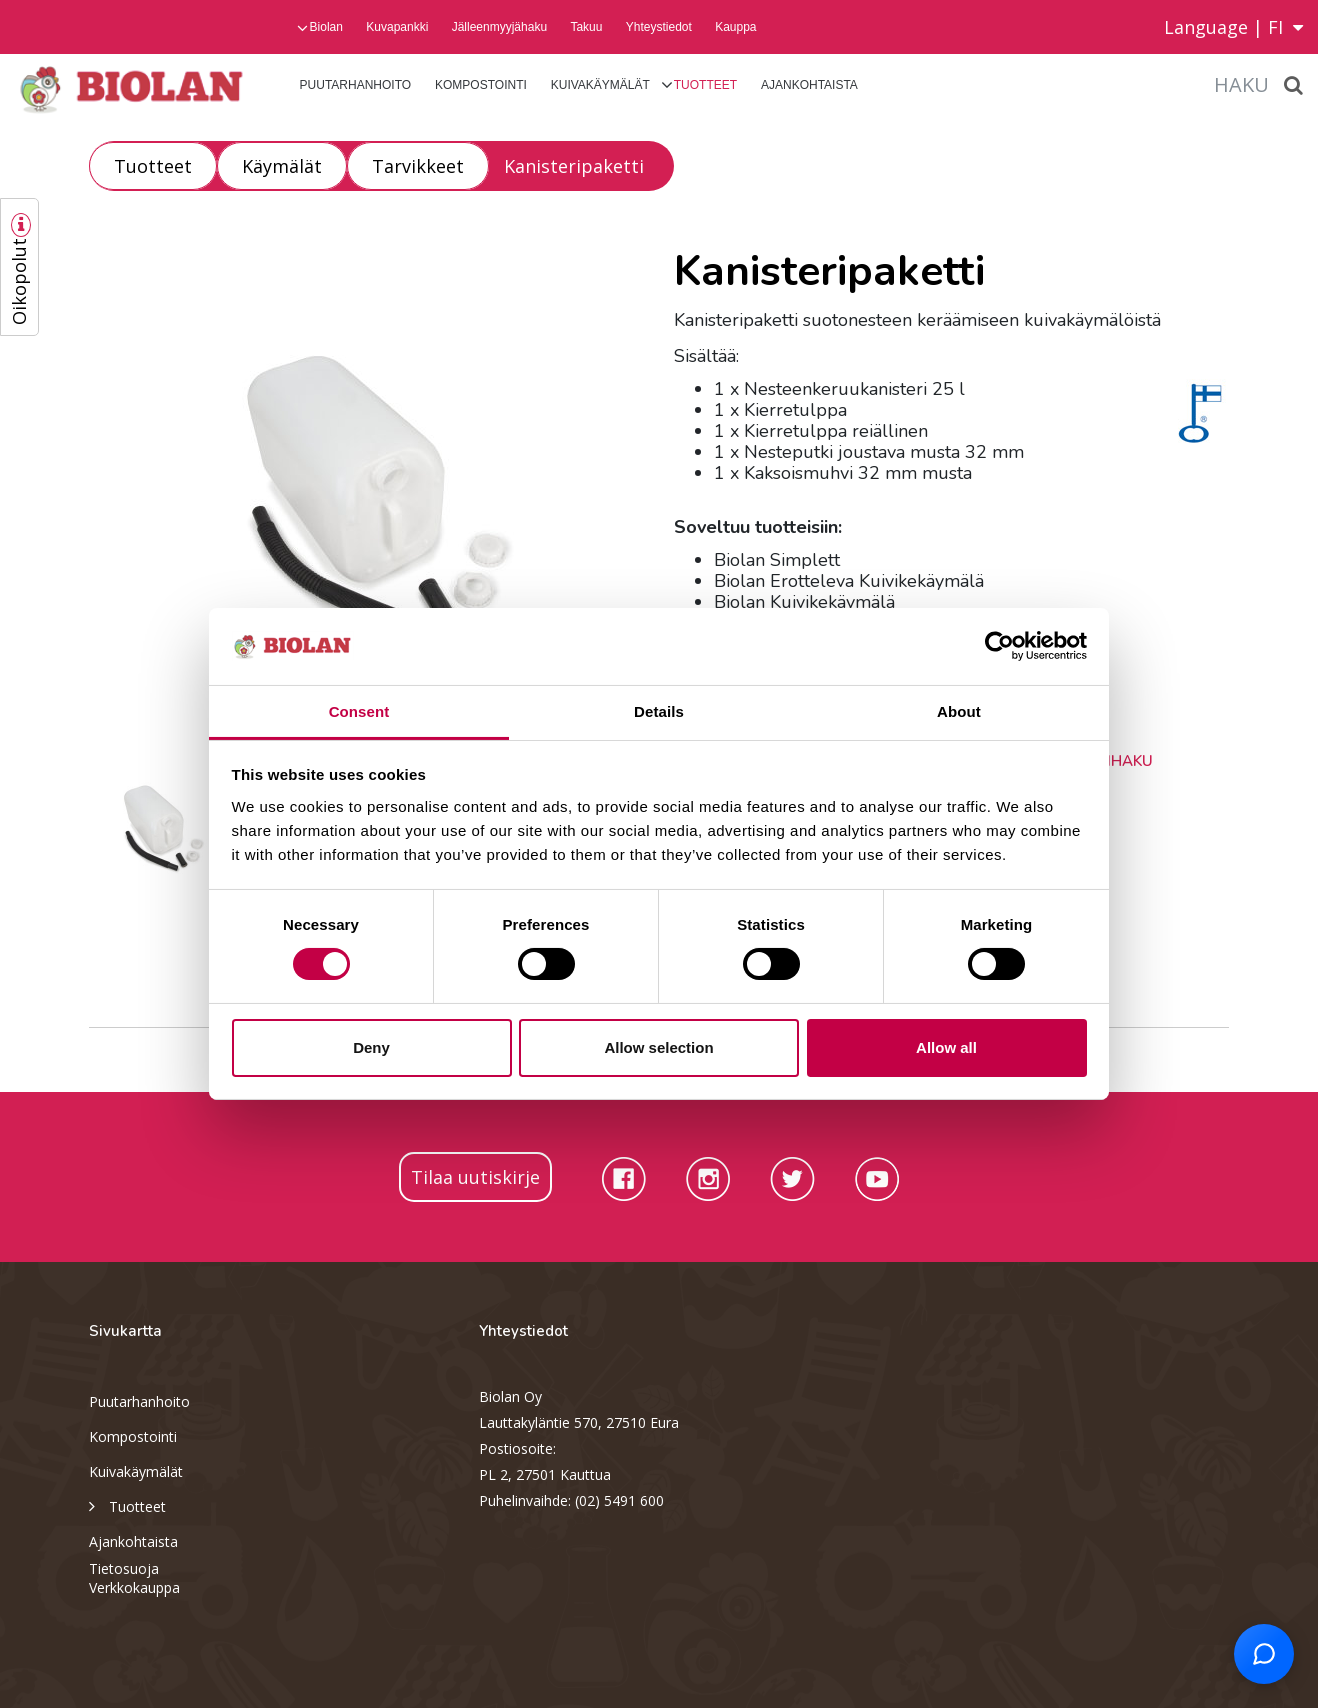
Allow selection (658, 1047)
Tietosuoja (124, 1568)
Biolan (326, 27)
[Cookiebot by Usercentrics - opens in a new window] (999, 646)
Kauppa (735, 27)
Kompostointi (481, 85)
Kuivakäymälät (600, 85)
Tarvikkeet (418, 166)
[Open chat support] (1264, 1654)
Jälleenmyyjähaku (499, 27)
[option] (366, 497)
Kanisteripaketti (574, 166)
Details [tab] (659, 711)
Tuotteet (705, 85)
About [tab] (959, 711)
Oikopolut (19, 281)
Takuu (586, 27)
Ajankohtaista (809, 85)
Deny (371, 1047)
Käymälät (282, 166)
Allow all (946, 1047)
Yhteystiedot (659, 27)
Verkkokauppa (134, 1587)
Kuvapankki (397, 27)
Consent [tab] (359, 711)
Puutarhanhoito (356, 85)
